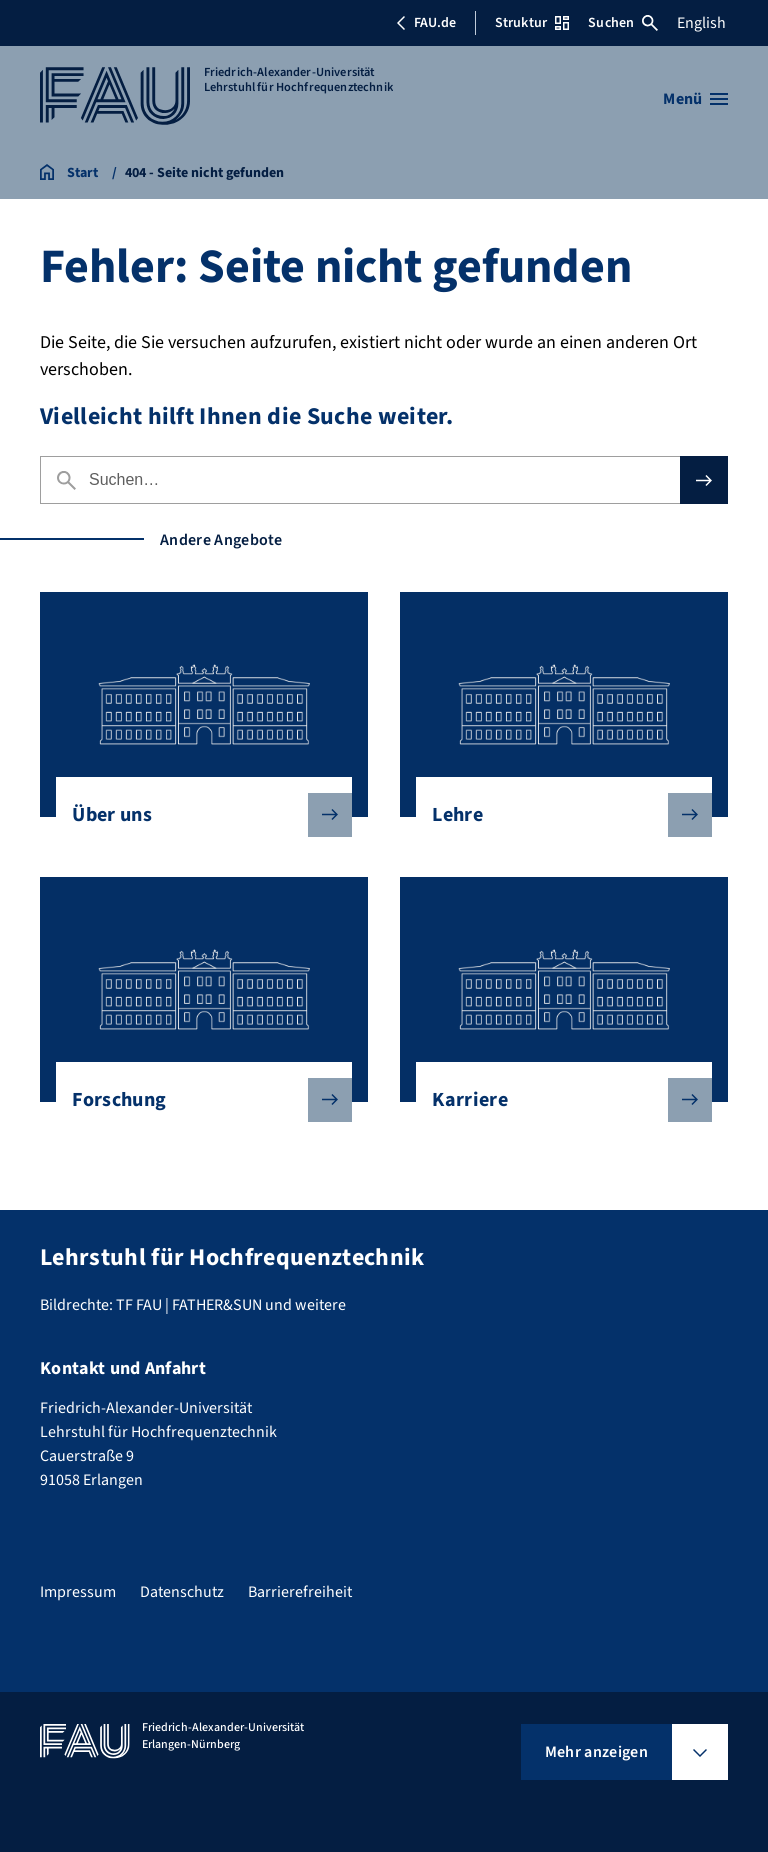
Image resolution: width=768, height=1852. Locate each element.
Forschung (195, 1100)
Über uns (195, 815)
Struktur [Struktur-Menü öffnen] (532, 23)
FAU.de (426, 23)
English (701, 23)
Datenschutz (182, 1592)
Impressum (78, 1592)
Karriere (555, 1100)
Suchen (623, 23)
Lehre (555, 815)
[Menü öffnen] (695, 99)
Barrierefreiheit (300, 1592)
